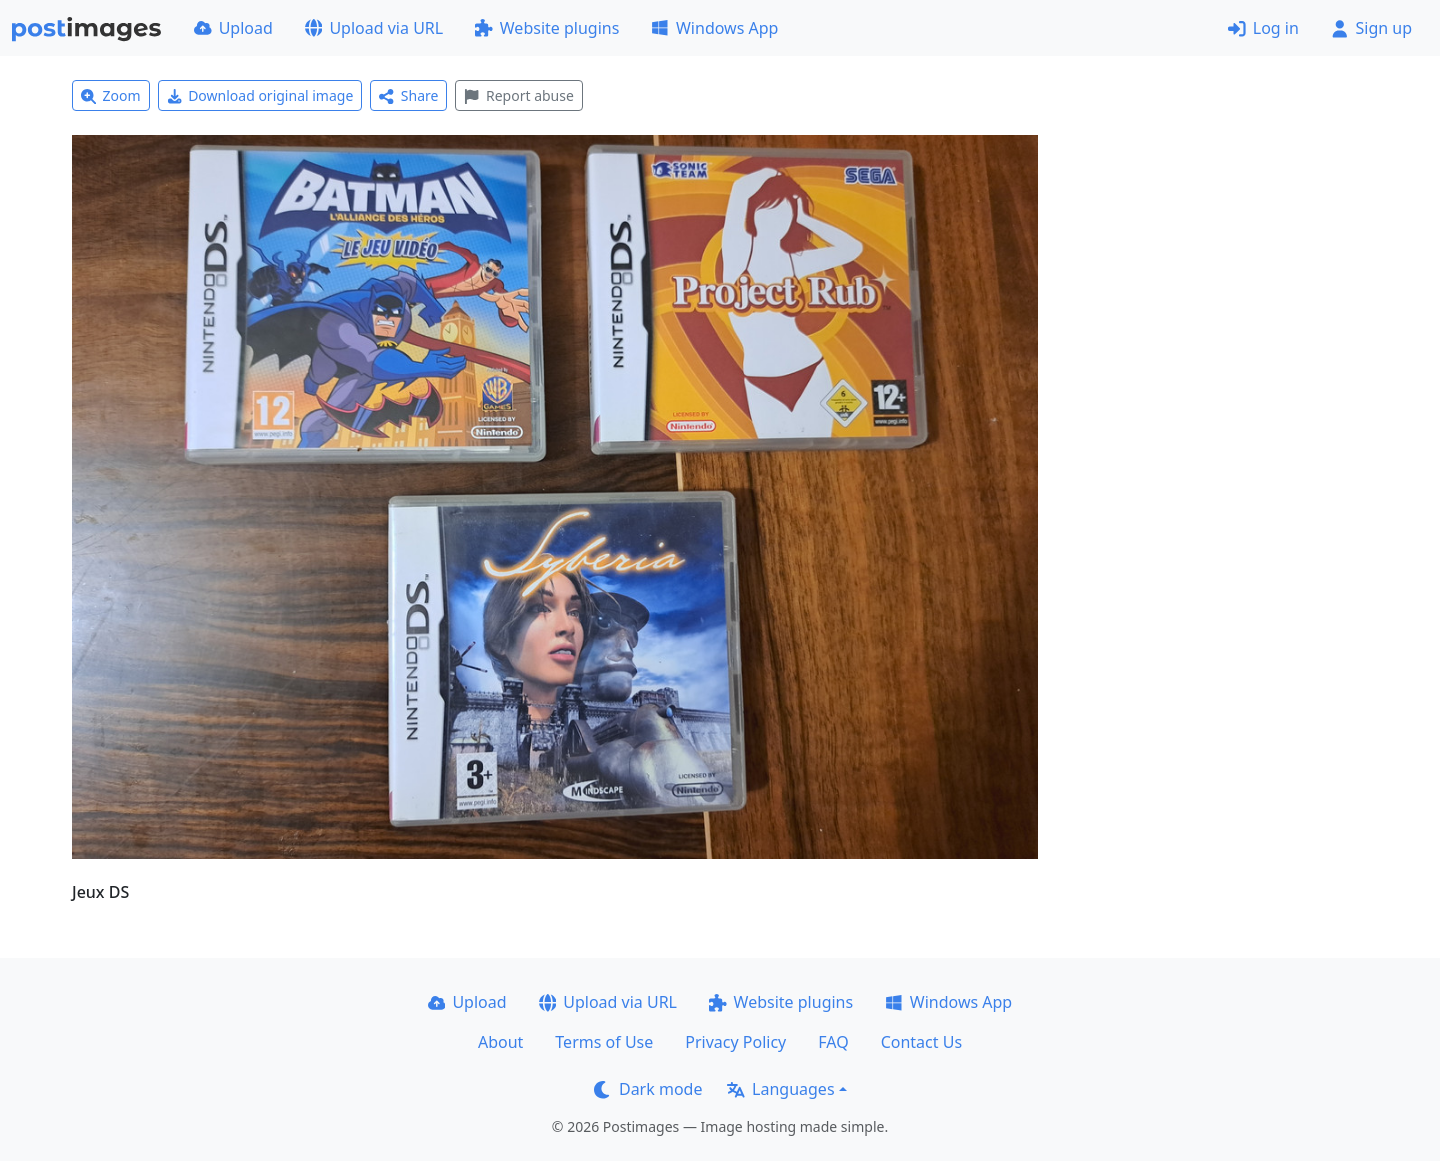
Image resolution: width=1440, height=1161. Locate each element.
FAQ (833, 1042)
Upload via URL (374, 28)
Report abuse (518, 95)
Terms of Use (604, 1042)
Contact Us (921, 1042)
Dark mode (648, 1089)
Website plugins (547, 28)
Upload (233, 28)
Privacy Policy (735, 1042)
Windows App (714, 28)
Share (408, 95)
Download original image (260, 95)
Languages (780, 1089)
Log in (1263, 28)
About (500, 1042)
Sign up (1371, 28)
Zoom (111, 95)
